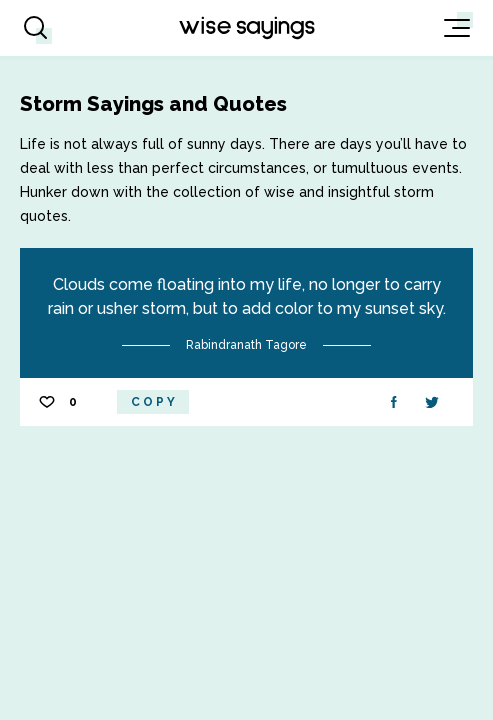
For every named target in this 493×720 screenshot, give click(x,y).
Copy (154, 402)
